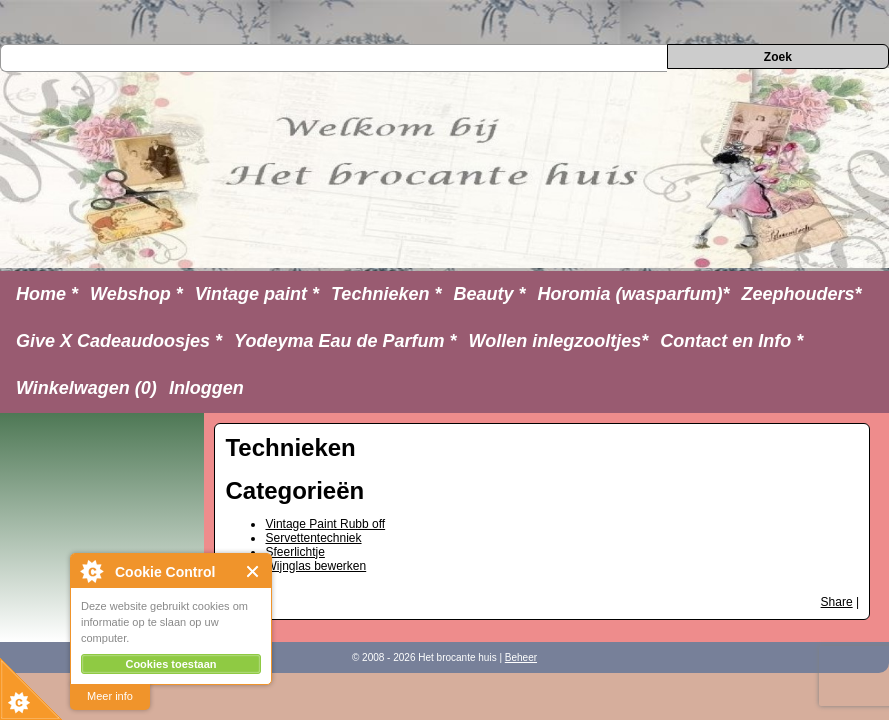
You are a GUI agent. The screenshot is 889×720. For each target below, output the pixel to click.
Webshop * (136, 294)
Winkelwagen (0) (86, 388)
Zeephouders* (802, 294)
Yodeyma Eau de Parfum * (345, 341)
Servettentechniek (313, 538)
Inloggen (206, 388)
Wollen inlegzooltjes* (559, 341)
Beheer (521, 657)
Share (837, 602)
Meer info (110, 696)
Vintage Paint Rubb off (325, 524)
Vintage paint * (257, 294)
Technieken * (386, 294)
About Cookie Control (91, 571)
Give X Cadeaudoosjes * (119, 341)
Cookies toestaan (170, 664)
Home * (47, 294)
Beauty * (489, 294)
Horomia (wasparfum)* (633, 294)
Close (253, 571)
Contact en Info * (731, 341)
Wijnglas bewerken (315, 566)
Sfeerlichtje (294, 552)
